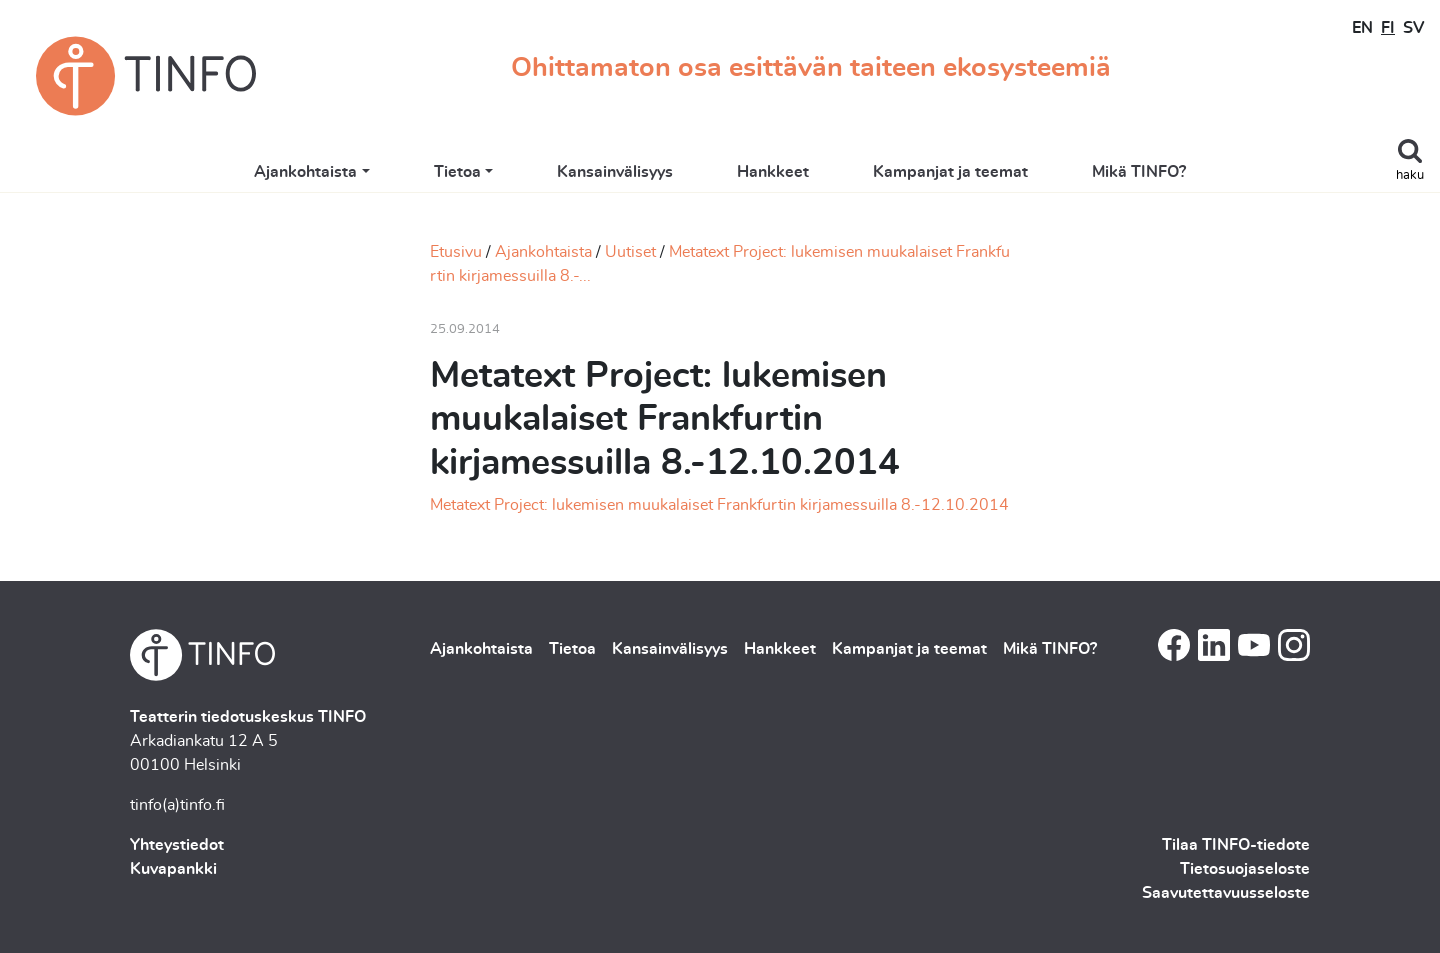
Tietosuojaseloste (1245, 869)
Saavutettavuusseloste (1226, 893)
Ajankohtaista (305, 172)
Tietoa (457, 172)
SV (1413, 28)
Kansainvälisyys (615, 172)
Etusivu (456, 252)
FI (1388, 28)
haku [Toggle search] (1410, 175)
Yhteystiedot (177, 845)
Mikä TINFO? (1139, 172)
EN (1362, 28)
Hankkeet (773, 172)
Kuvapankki (173, 869)
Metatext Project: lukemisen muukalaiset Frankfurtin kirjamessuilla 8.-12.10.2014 (719, 505)
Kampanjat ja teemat (950, 172)
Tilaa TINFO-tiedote (1236, 845)
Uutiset (630, 252)
